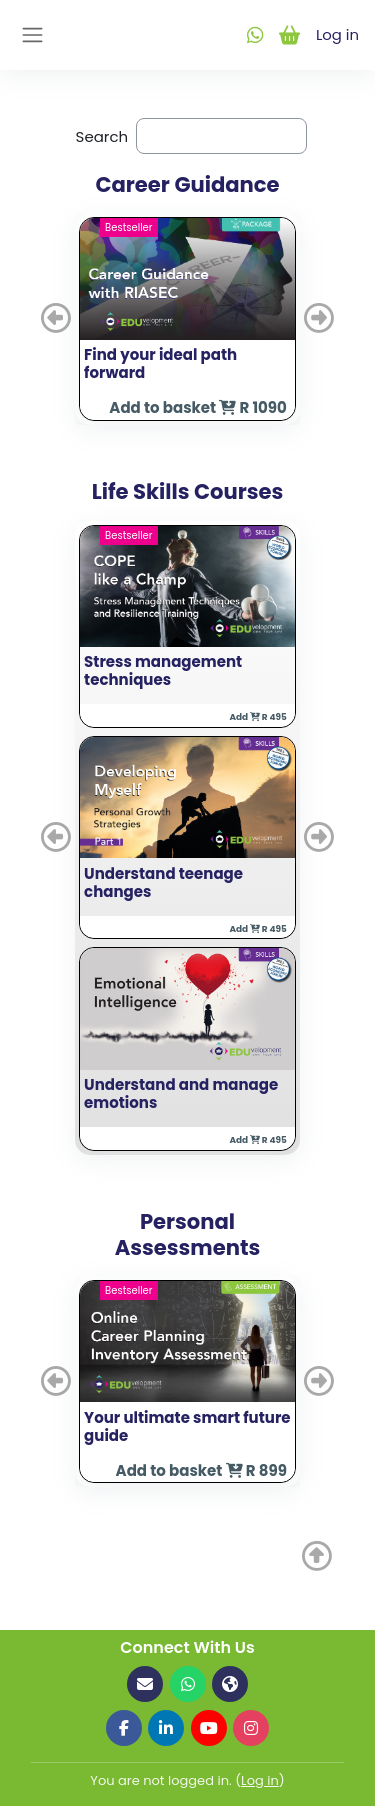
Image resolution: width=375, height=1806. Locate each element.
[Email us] (145, 1684)
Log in (337, 34)
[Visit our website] (230, 1684)
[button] (58, 318)
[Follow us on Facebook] (124, 1728)
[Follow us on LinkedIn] (166, 1728)
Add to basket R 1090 (198, 407)
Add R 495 (257, 717)
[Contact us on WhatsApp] (188, 1684)
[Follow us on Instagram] (251, 1728)
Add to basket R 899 (201, 1470)
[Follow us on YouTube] (209, 1728)
